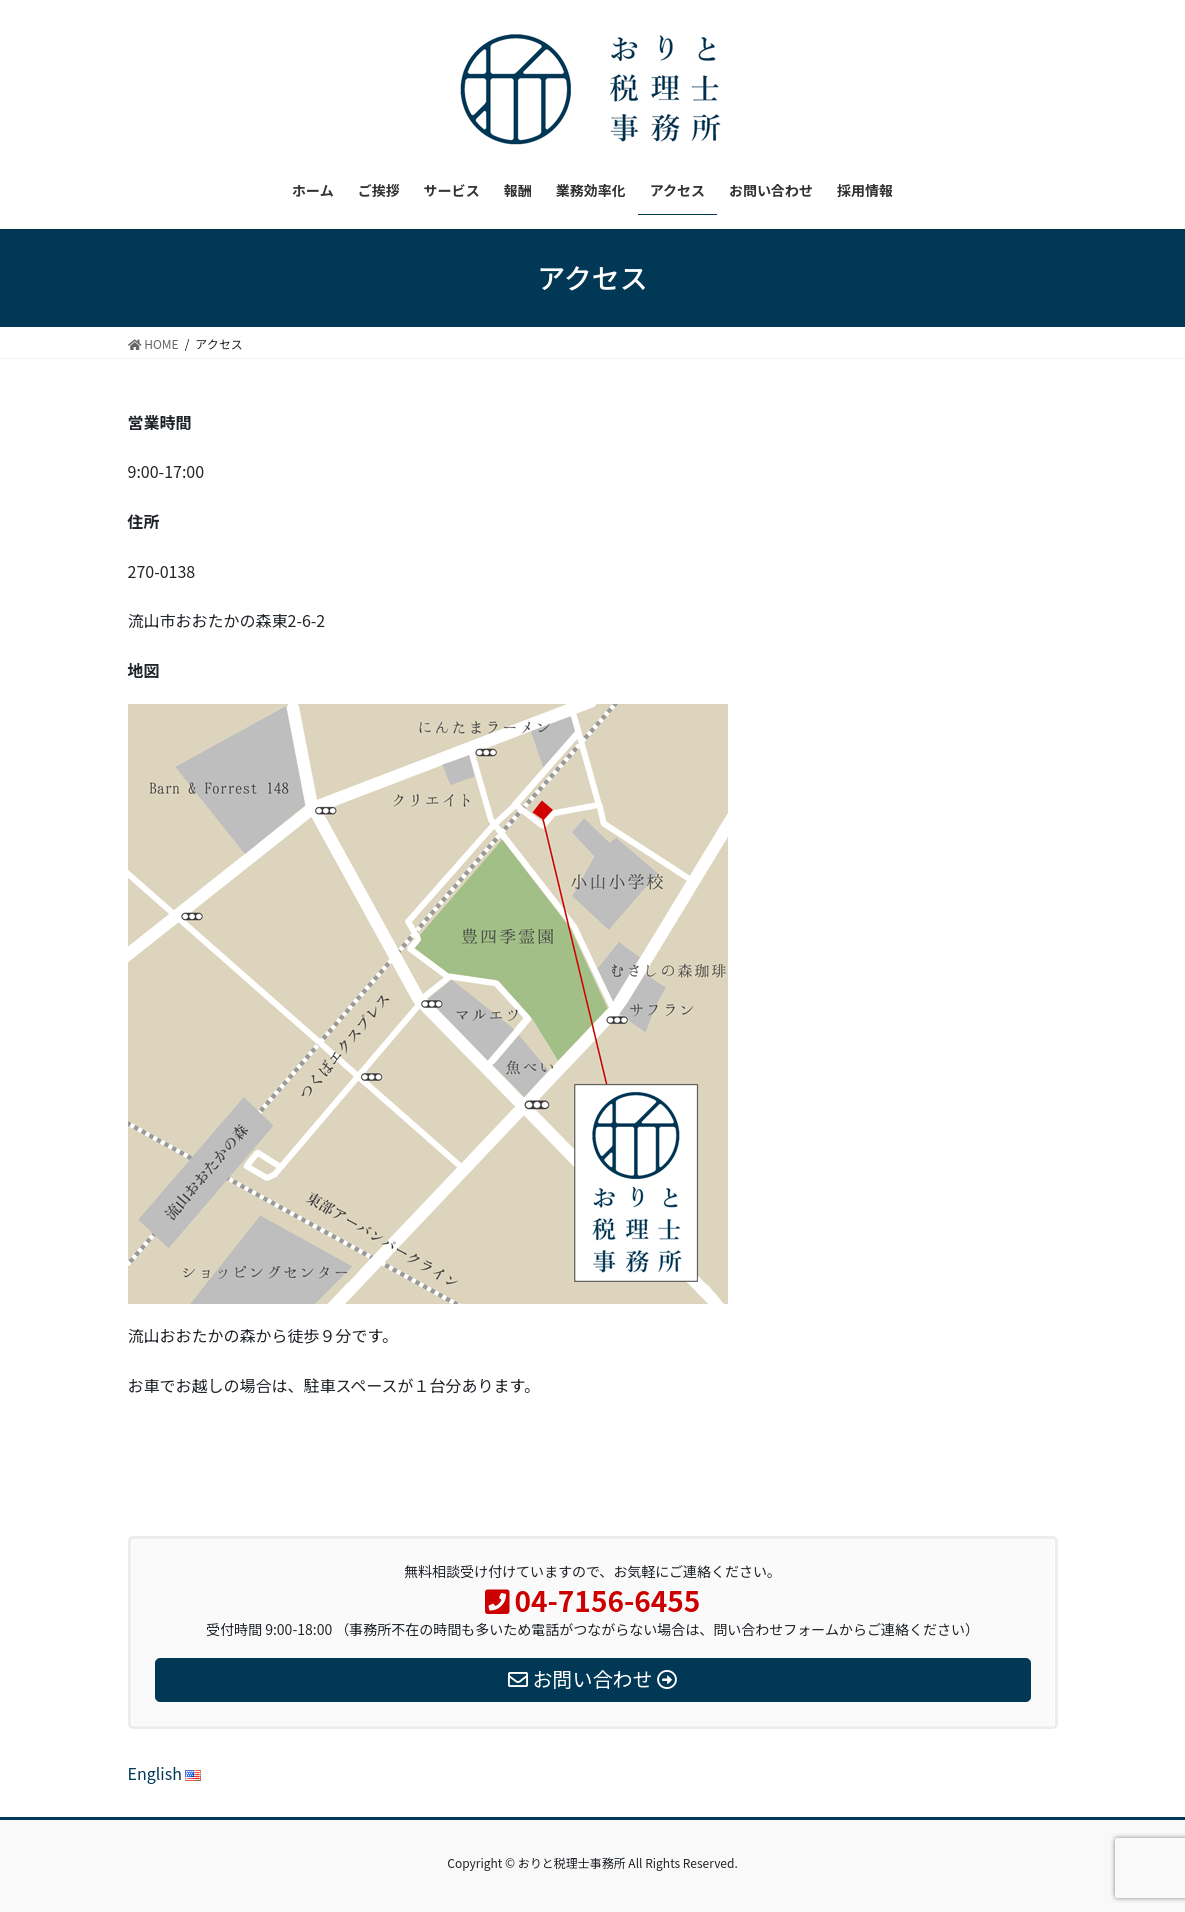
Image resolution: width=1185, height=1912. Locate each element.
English (165, 1773)
